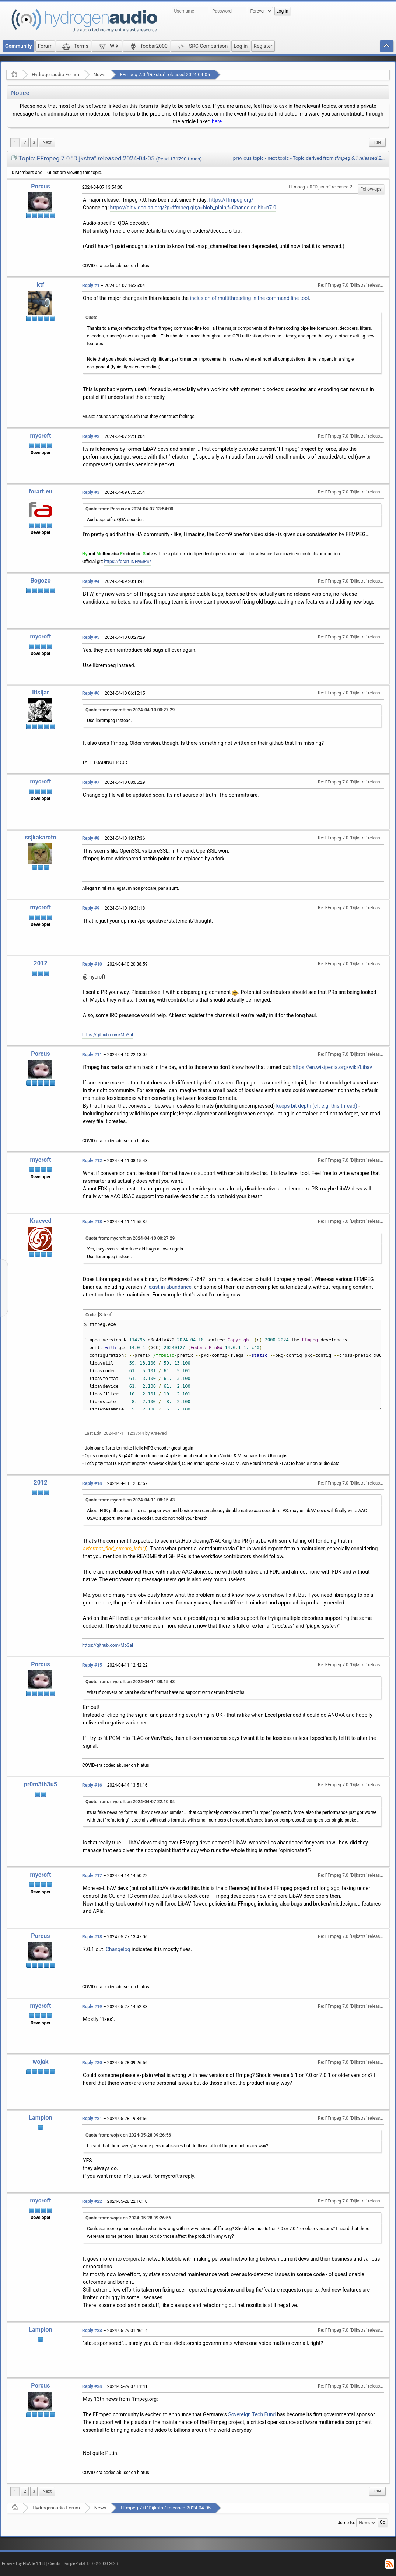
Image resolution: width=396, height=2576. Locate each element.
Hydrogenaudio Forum (55, 74)
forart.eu (40, 491)
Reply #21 (92, 2118)
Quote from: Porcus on (129, 509)
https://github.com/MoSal (107, 1034)
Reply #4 (90, 581)
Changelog (118, 1949)
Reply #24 (92, 2386)
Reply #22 (92, 2201)
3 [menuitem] (34, 142)
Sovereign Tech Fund (252, 2414)
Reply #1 (90, 285)
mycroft (40, 435)
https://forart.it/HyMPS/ (127, 561)
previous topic (248, 158)
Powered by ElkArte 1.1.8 (23, 2564)
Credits (54, 2564)
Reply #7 (90, 782)
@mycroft (94, 977)
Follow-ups (371, 189)
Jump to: (346, 2522)
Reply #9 (90, 908)
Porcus (40, 186)
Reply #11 (92, 1054)
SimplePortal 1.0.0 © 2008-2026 (91, 2564)
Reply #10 (92, 964)
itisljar (40, 692)
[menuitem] (47, 142)
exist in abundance (170, 1287)
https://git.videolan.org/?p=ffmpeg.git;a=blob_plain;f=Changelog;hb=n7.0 (193, 207)
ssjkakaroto (40, 837)
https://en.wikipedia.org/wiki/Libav (332, 1067)
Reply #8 (90, 838)
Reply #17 (92, 1875)
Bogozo (40, 580)
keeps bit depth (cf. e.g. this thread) (316, 1106)
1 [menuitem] (15, 142)
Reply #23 (92, 2330)
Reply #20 (92, 2062)
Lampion (40, 2117)
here (217, 121)
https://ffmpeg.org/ (231, 200)
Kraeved (40, 1220)
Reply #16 (92, 1785)
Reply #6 (90, 693)
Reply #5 (90, 637)
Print (377, 142)
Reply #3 (90, 492)
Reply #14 (92, 1483)
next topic (278, 158)
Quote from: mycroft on (130, 709)
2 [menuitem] (25, 142)
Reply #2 (90, 436)
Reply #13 (92, 1221)
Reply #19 (92, 2006)
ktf (40, 284)
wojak (41, 2061)
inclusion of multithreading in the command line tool (249, 298)
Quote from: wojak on (128, 2135)
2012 (40, 963)
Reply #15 (92, 1665)
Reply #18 (92, 1936)
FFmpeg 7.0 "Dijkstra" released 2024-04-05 (165, 74)
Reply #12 (92, 1160)
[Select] (105, 1314)
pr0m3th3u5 (40, 1784)
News (100, 74)
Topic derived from (339, 158)
